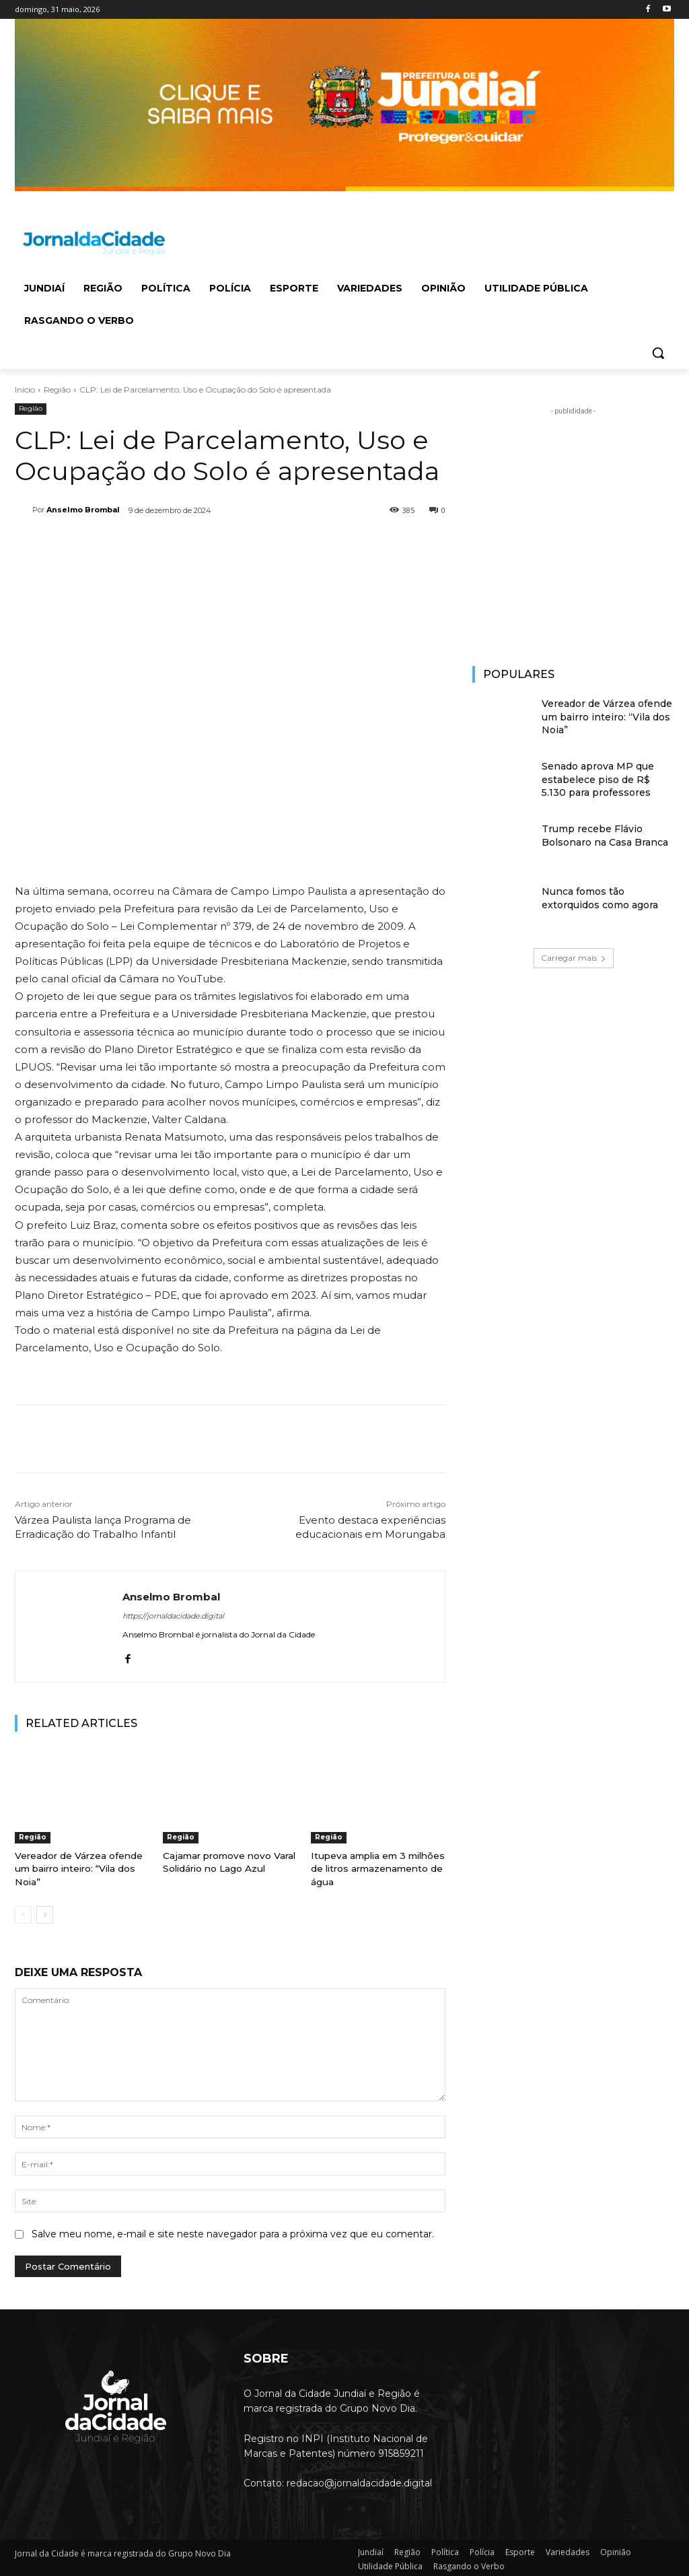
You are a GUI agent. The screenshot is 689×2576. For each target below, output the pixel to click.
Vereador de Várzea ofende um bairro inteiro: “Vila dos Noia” (78, 1867)
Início (25, 389)
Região (57, 389)
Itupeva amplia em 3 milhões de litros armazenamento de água (376, 1867)
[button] (658, 353)
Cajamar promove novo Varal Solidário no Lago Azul (227, 1861)
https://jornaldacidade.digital (173, 1616)
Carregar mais (573, 958)
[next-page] (44, 1913)
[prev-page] (23, 1913)
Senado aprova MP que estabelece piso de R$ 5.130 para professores (598, 779)
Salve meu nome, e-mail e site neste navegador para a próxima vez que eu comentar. (233, 2231)
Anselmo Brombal (83, 509)
